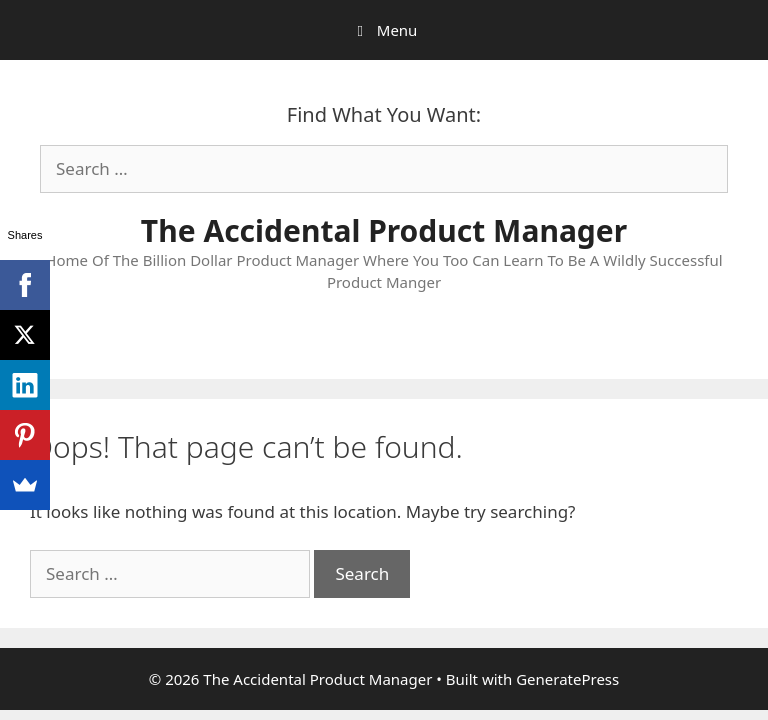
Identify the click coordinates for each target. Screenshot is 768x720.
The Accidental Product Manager (384, 230)
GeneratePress (567, 679)
